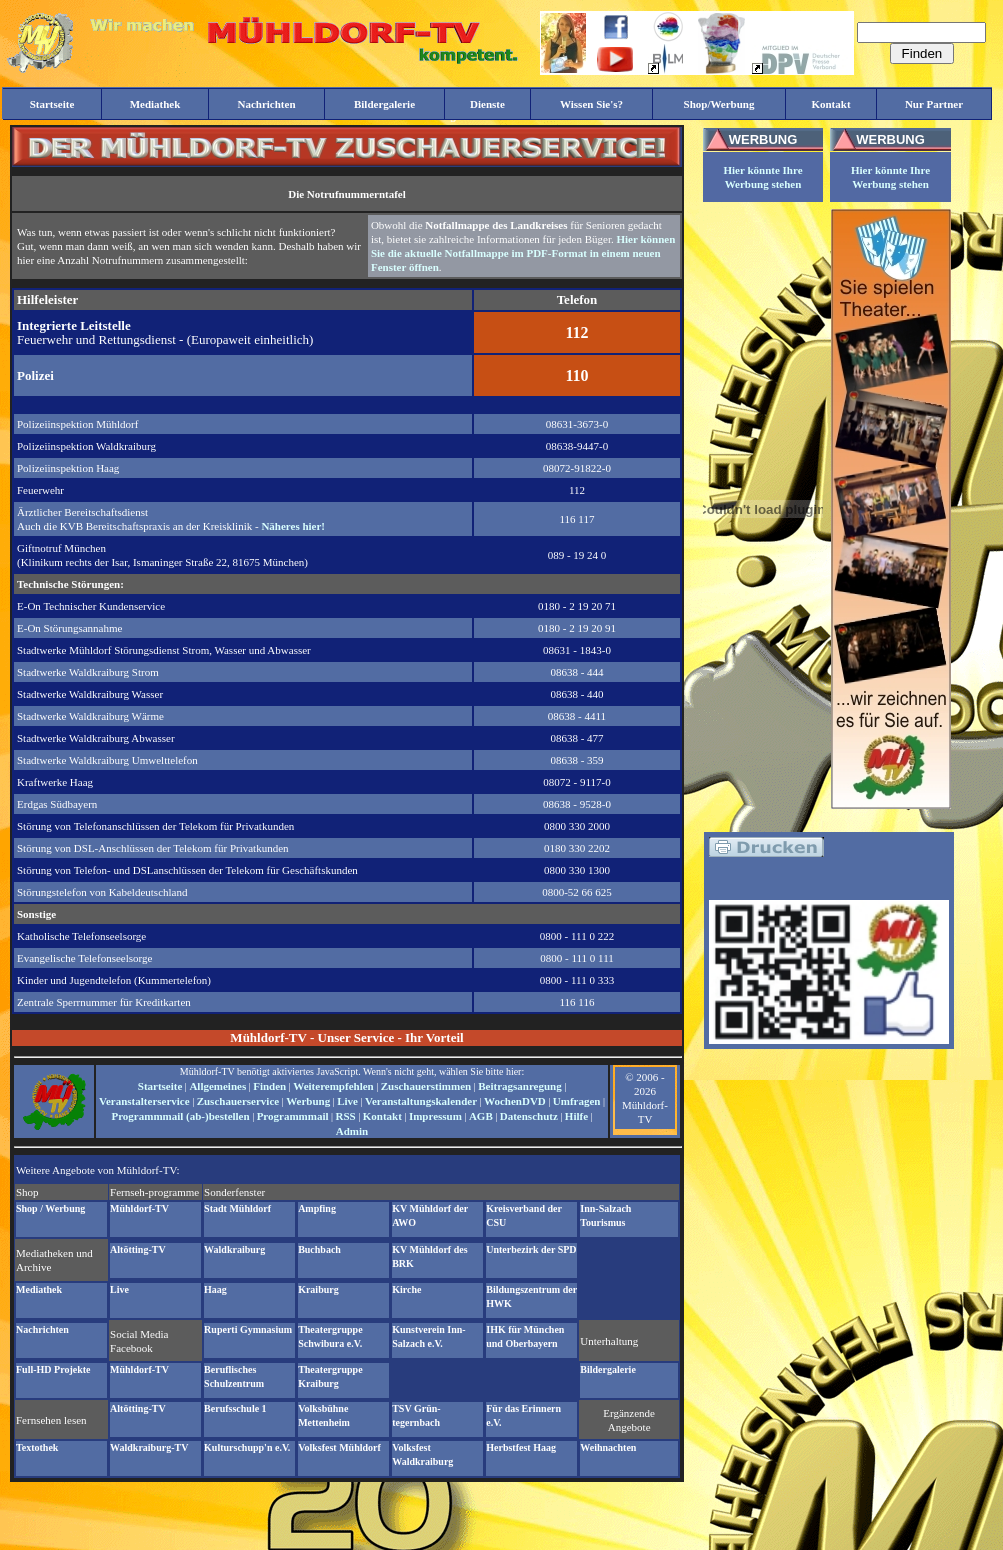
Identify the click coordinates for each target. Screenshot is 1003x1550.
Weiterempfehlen (333, 1086)
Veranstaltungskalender (421, 1101)
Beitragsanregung (520, 1086)
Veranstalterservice (144, 1101)
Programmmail (293, 1116)
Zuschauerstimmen (426, 1086)
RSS (346, 1116)
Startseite (160, 1086)
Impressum (435, 1116)
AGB (481, 1116)
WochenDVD (515, 1101)
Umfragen (577, 1101)
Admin (352, 1131)
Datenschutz (529, 1116)
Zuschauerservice (238, 1101)
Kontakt (382, 1116)
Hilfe (576, 1116)
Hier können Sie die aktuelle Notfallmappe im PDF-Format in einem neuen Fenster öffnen (523, 253)
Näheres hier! (293, 526)
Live (347, 1101)
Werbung (308, 1101)
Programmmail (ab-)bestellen (180, 1116)
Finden (269, 1086)
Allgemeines (217, 1086)
